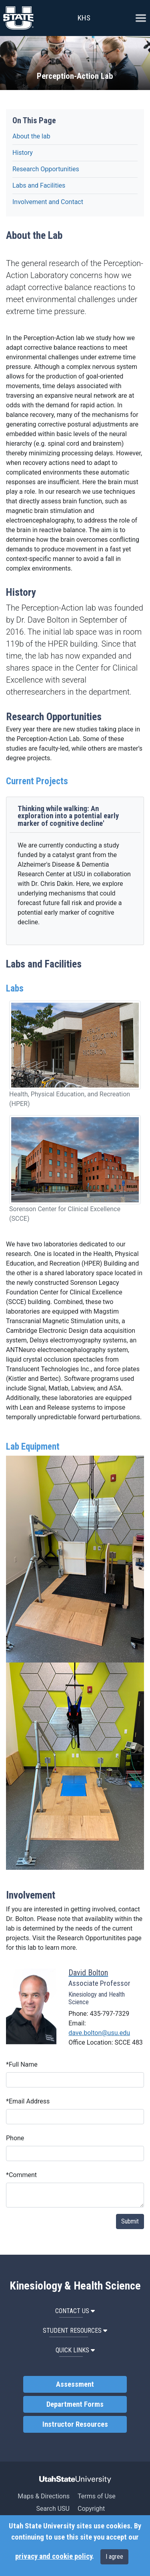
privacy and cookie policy (53, 2556)
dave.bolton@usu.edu (99, 2033)
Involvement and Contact (47, 202)
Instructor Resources (75, 2424)
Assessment (75, 2384)
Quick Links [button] (75, 2350)
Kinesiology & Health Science (75, 2286)
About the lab (31, 136)
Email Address (28, 2101)
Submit (130, 2221)
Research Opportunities (45, 169)
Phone (15, 2138)
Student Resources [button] (75, 2330)
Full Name (22, 2064)
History (22, 152)
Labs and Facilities (38, 185)
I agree (114, 2556)
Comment (21, 2175)
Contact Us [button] (75, 2311)
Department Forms (75, 2404)
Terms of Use (97, 2496)
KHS (84, 17)
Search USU (53, 2508)
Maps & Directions (44, 2496)
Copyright (91, 2508)
